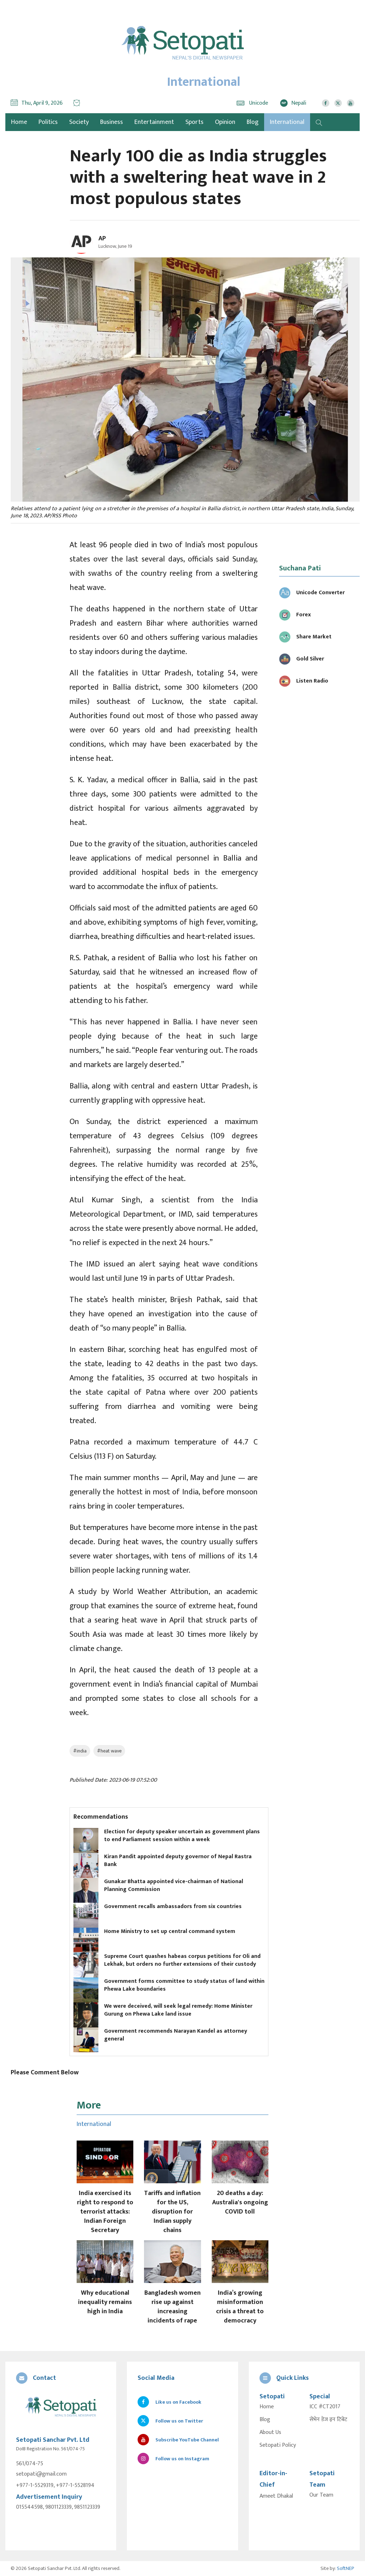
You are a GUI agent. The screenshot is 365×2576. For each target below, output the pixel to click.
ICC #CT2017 (324, 2407)
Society (79, 122)
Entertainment (154, 122)
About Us (270, 2432)
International (287, 122)
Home (266, 2407)
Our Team (321, 2495)
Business (111, 122)
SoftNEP (345, 2568)
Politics (48, 122)
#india (80, 1751)
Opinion (225, 122)
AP (102, 238)
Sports (194, 122)
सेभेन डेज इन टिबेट (328, 2419)
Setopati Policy (277, 2445)
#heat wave (109, 1751)
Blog (252, 122)
